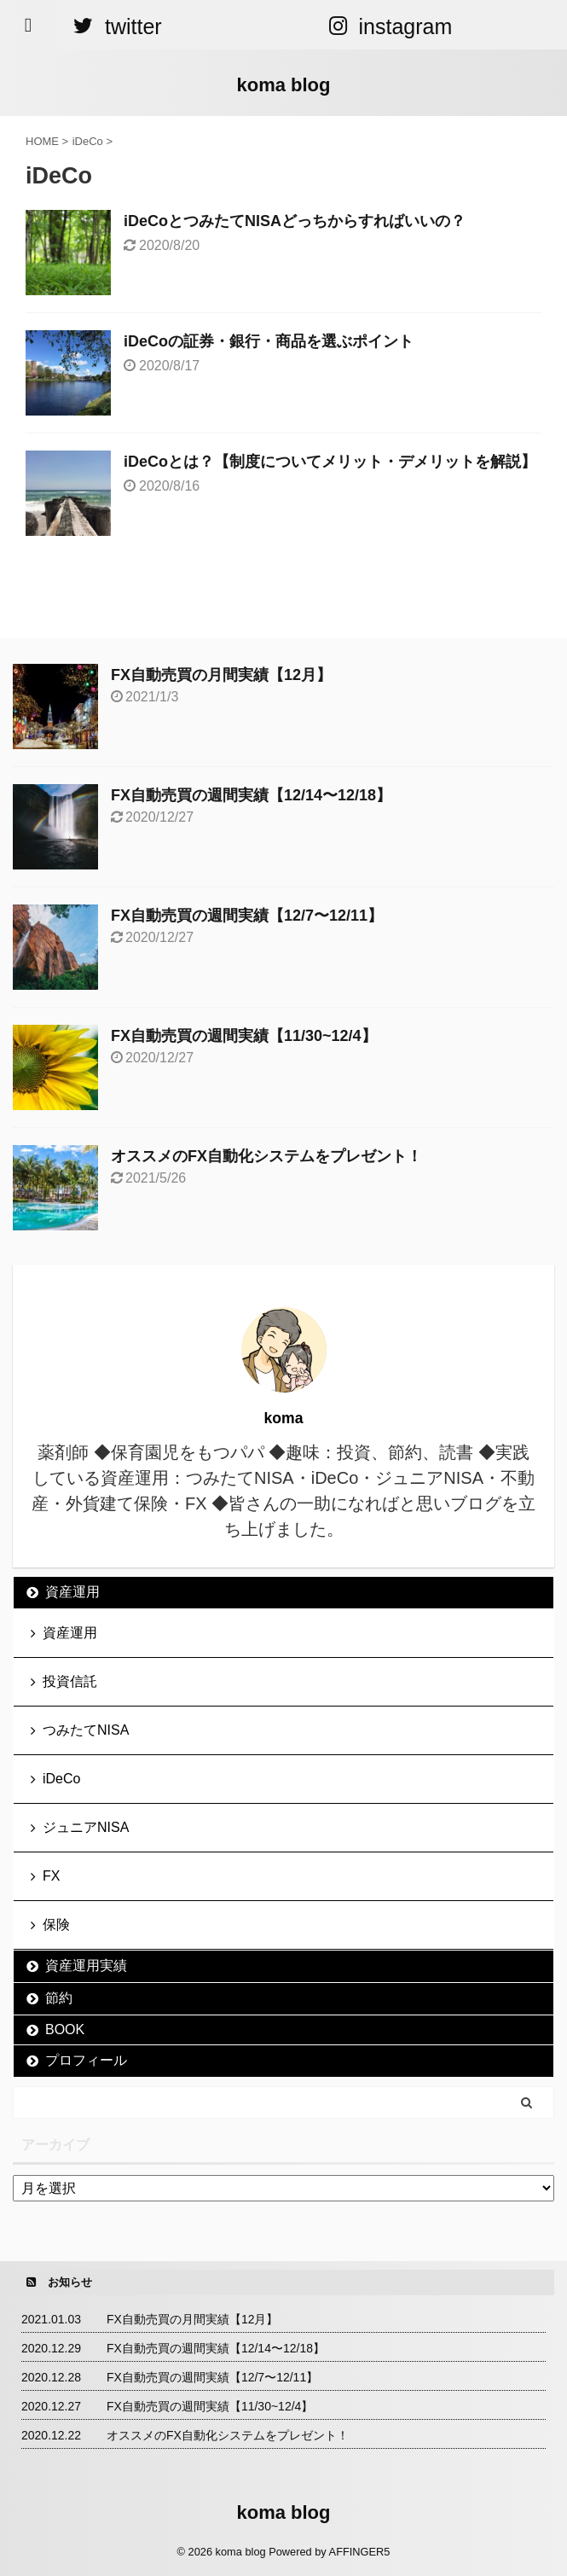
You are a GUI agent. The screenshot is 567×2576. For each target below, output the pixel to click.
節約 (58, 1998)
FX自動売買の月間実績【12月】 (221, 674)
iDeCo (61, 1778)
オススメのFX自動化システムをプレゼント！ (266, 1156)
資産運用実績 (86, 1965)
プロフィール (86, 2060)
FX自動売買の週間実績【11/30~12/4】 (244, 1035)
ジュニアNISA (86, 1827)
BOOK (64, 2029)
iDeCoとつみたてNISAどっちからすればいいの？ (295, 221)
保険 (56, 1924)
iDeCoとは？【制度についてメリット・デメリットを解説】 (330, 461)
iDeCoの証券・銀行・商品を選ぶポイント (269, 341)
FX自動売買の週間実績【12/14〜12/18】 (251, 795)
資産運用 (72, 1592)
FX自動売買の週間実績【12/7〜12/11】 (247, 915)
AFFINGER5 (360, 2551)
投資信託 (70, 1681)
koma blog (283, 85)
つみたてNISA (86, 1730)
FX (51, 1876)
